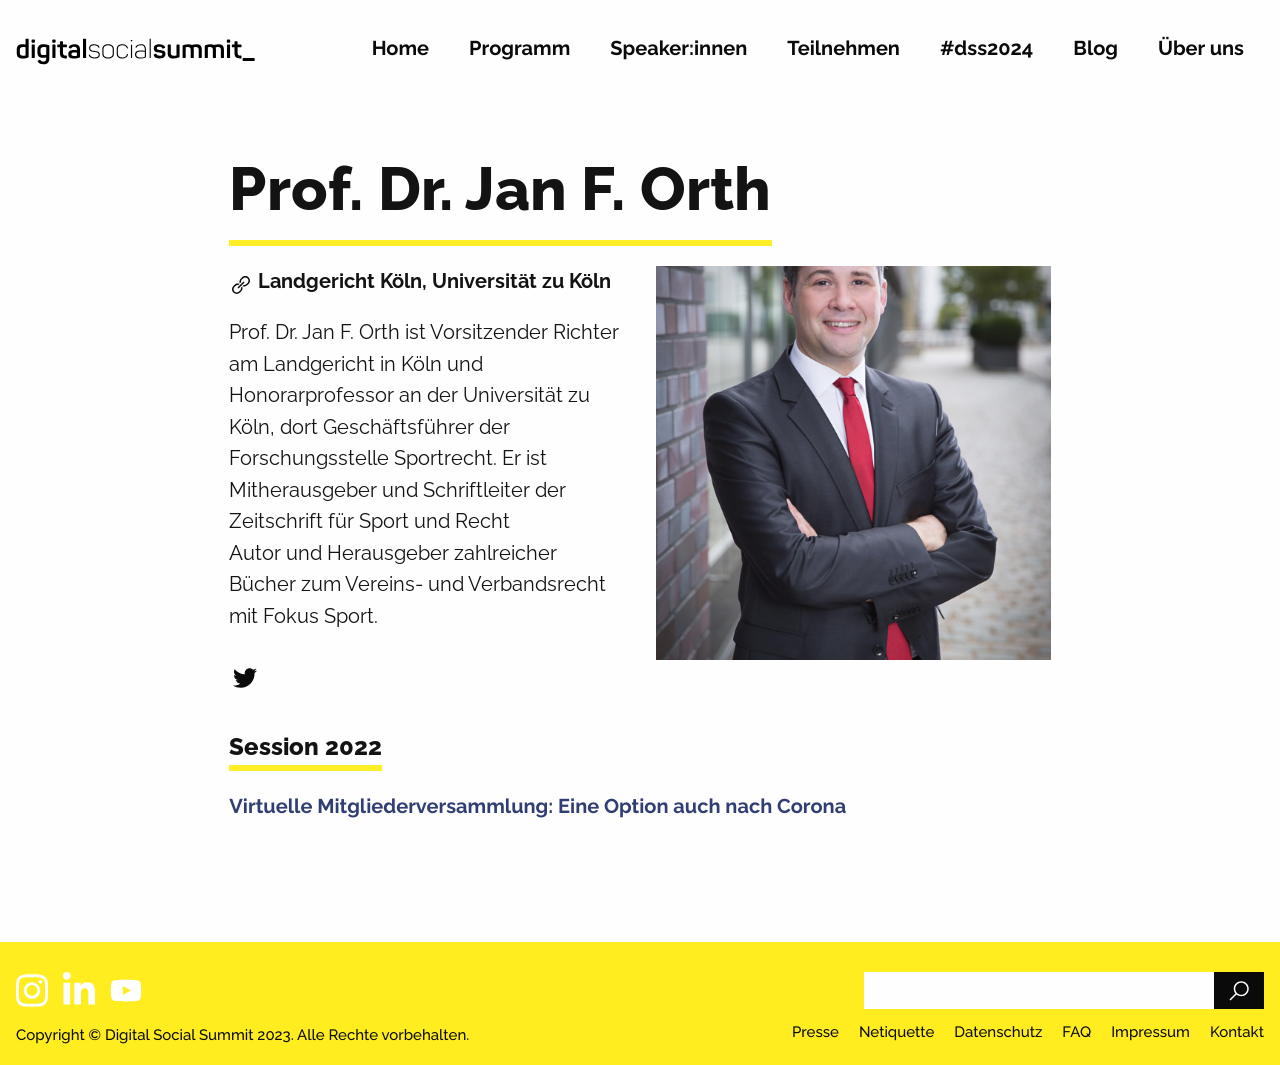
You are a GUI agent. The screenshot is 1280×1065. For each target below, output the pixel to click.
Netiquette (896, 1033)
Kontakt (1237, 1033)
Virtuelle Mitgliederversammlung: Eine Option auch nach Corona (537, 806)
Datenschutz (998, 1033)
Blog (1095, 49)
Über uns (1201, 49)
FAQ (1076, 1033)
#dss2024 (986, 49)
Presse (815, 1033)
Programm (519, 49)
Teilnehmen (843, 49)
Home (400, 49)
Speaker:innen (678, 49)
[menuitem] (400, 56)
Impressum (1150, 1033)
